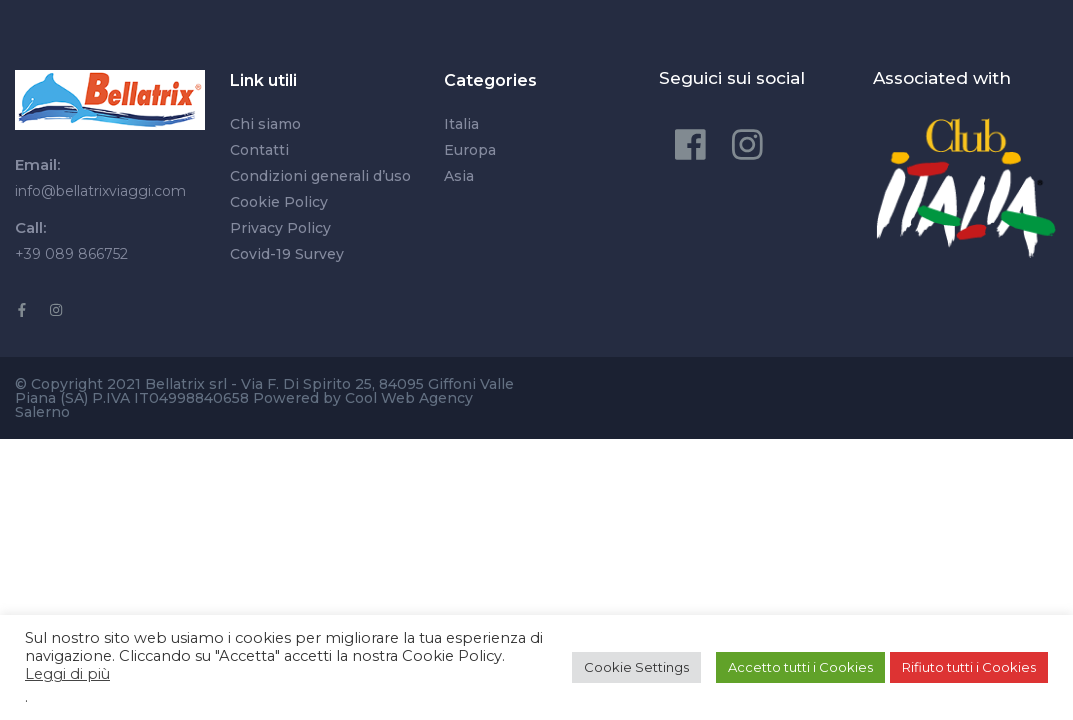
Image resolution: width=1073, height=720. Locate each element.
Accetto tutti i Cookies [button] (800, 667)
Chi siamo (265, 124)
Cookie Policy (279, 202)
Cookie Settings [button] (636, 667)
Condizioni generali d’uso (320, 176)
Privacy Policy (280, 228)
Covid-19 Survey (287, 254)
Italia (461, 124)
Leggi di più (67, 674)
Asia (459, 176)
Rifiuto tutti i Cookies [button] (969, 667)
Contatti (259, 150)
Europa (470, 150)
